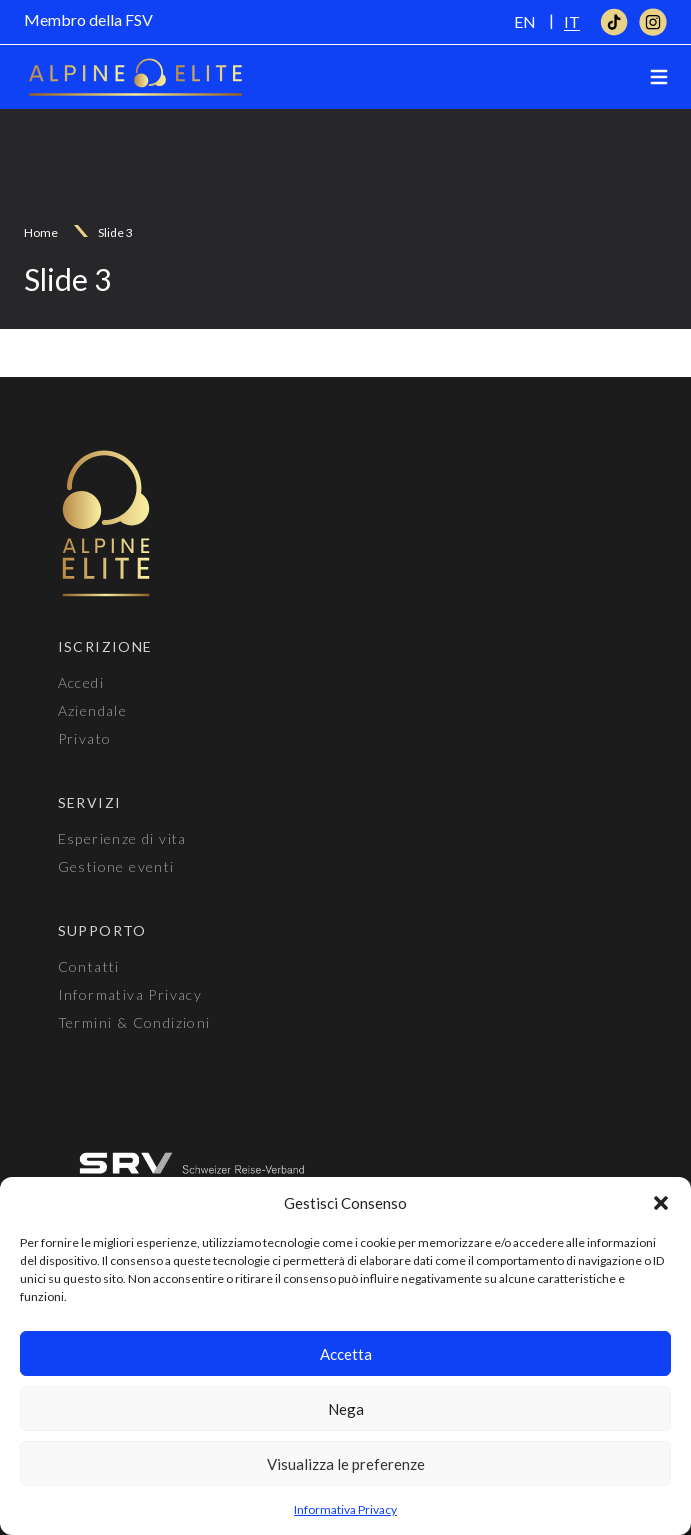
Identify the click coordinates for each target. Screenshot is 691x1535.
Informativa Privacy (345, 1509)
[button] (661, 1203)
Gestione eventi (116, 866)
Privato (85, 738)
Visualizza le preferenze (346, 1464)
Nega (346, 1409)
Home (41, 232)
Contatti (89, 966)
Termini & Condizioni (134, 1022)
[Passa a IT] (572, 21)
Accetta (346, 1354)
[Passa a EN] (525, 21)
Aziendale (93, 710)
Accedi (81, 682)
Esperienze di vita (122, 838)
